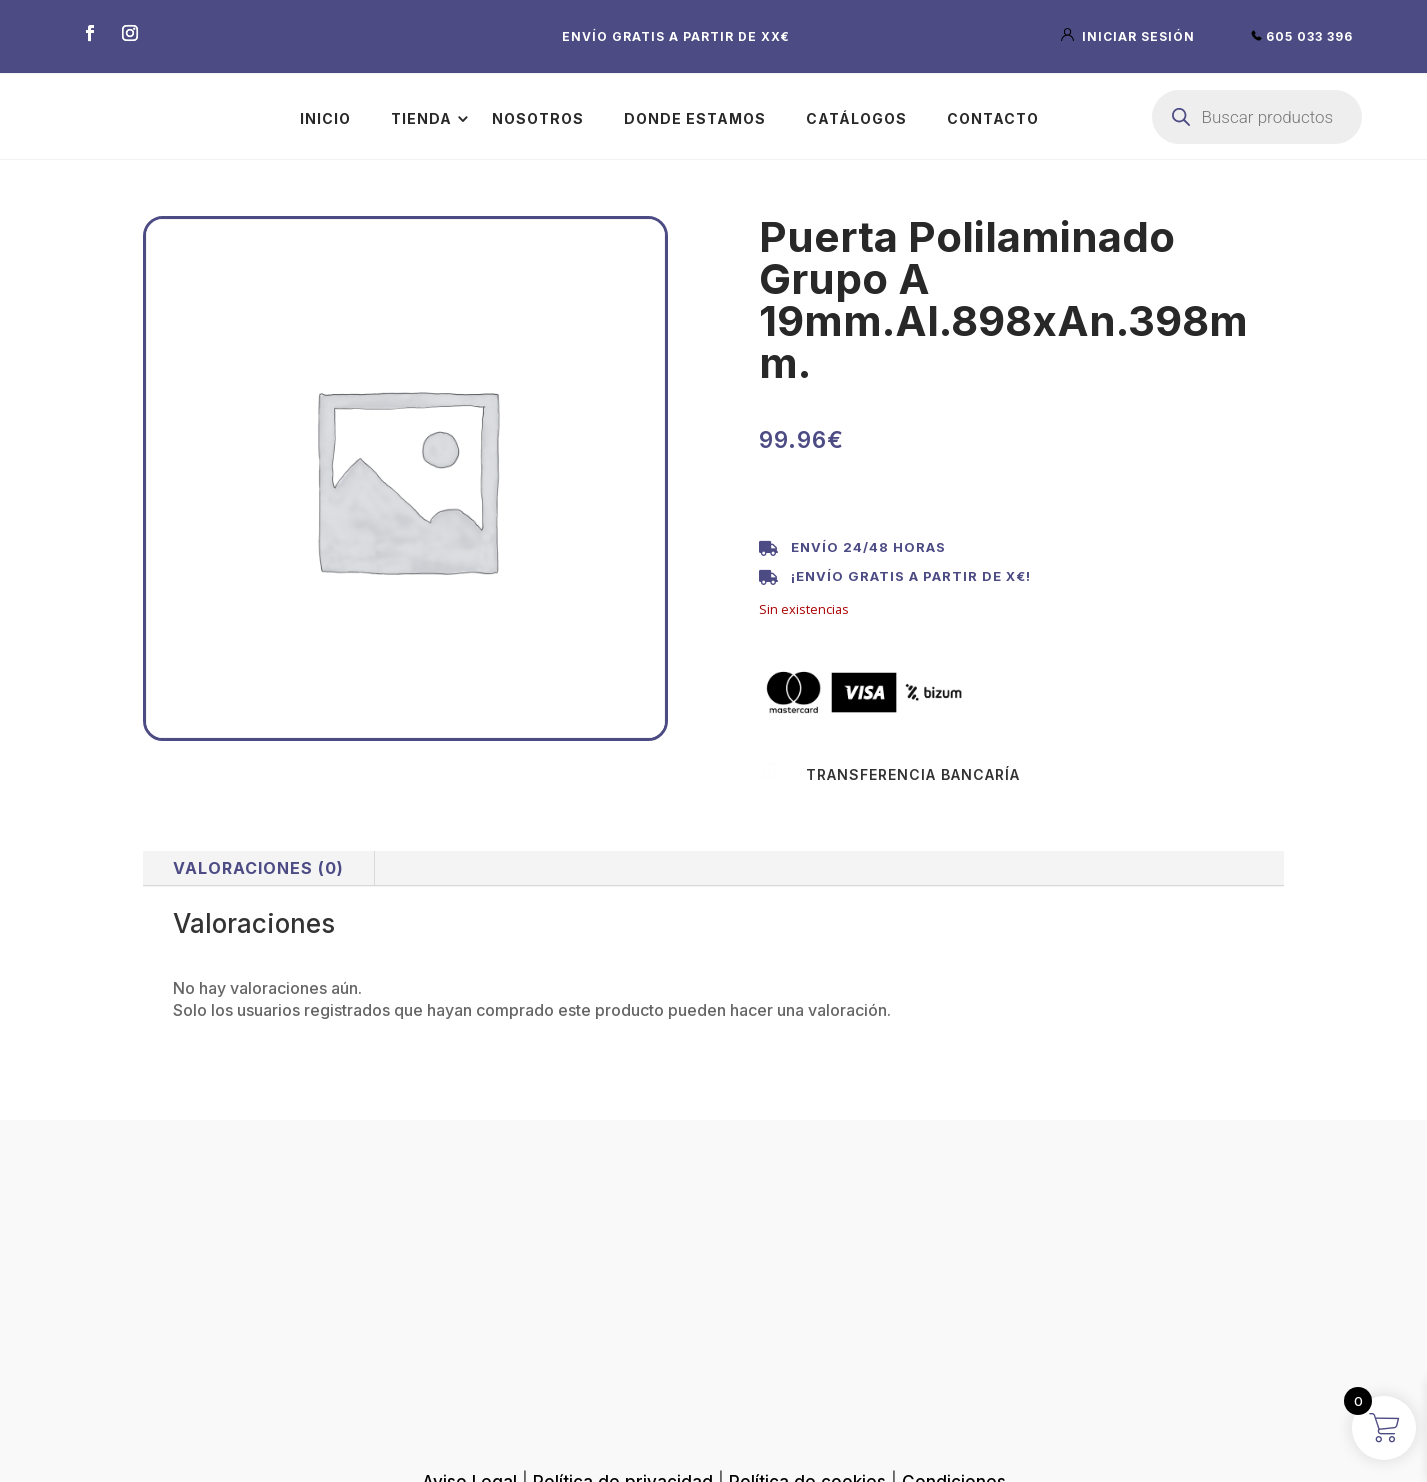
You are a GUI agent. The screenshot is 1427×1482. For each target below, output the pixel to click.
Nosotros (538, 118)
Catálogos (856, 118)
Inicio (325, 118)
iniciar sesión (1130, 36)
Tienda (421, 118)
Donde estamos (695, 118)
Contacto (993, 118)
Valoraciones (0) (258, 868)
